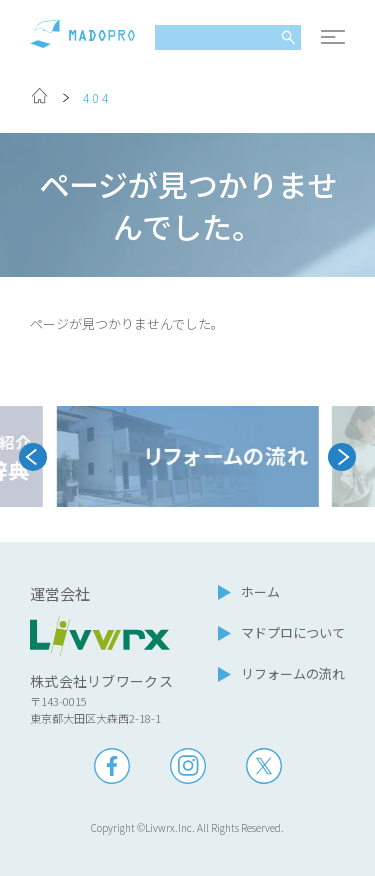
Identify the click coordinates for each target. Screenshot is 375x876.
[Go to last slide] (33, 457)
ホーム (260, 591)
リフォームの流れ (293, 673)
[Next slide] (342, 457)
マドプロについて (293, 632)
